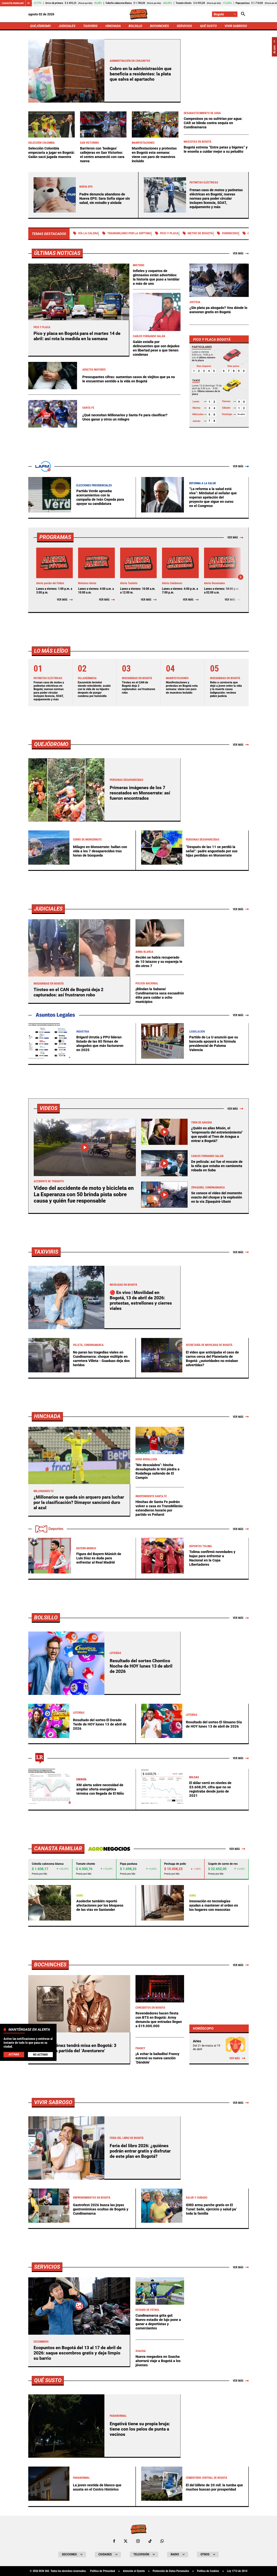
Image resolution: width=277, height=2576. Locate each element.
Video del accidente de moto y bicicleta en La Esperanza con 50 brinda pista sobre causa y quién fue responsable (84, 1194)
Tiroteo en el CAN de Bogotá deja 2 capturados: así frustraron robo (138, 687)
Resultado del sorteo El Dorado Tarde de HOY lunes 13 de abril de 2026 (99, 1724)
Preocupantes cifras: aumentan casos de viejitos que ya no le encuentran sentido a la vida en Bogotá (128, 379)
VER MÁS (65, 599)
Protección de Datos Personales (171, 2571)
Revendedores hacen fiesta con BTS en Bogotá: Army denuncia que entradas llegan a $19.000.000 (158, 2019)
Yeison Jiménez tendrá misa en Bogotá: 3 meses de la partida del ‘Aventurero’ (75, 2048)
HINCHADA (113, 26)
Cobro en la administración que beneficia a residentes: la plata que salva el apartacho (141, 74)
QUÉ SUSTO (208, 26)
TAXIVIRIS (90, 26)
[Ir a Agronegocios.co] (109, 1849)
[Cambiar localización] (224, 14)
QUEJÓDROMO (40, 26)
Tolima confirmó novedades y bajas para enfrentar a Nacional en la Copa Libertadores (212, 1558)
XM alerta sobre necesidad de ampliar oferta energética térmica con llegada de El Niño (100, 1789)
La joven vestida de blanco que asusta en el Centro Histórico (97, 2487)
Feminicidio (230, 233)
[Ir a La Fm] (43, 466)
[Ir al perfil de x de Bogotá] (125, 2541)
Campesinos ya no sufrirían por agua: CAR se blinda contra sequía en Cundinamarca (213, 123)
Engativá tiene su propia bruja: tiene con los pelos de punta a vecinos (140, 2429)
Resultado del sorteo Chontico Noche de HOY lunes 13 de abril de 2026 (141, 1666)
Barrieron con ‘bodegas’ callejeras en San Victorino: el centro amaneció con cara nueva (102, 154)
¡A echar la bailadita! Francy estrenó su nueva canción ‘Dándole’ (157, 2058)
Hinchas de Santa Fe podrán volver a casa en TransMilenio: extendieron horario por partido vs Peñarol (159, 1508)
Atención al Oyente (134, 2571)
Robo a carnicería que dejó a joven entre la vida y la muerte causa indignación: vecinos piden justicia (226, 689)
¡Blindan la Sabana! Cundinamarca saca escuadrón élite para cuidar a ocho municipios (159, 995)
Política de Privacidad (102, 2571)
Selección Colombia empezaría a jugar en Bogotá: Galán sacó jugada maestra (51, 152)
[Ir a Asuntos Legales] (55, 1015)
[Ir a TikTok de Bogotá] (150, 2541)
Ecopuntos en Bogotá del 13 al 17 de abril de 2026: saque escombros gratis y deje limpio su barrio (78, 2353)
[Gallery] (138, 574)
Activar (14, 2054)
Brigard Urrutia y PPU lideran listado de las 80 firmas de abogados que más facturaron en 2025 (99, 1043)
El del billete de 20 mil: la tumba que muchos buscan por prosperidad (214, 2487)
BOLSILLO (135, 26)
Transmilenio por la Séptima (129, 233)
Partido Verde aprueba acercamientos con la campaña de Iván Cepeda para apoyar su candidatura (100, 497)
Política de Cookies (208, 2571)
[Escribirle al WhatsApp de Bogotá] (162, 2541)
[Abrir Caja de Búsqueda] (243, 14)
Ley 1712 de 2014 (237, 2571)
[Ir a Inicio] (139, 14)
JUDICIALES (66, 26)
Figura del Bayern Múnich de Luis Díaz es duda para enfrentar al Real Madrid (98, 1558)
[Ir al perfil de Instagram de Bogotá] (138, 2541)
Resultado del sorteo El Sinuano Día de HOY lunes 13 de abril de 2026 (214, 1724)
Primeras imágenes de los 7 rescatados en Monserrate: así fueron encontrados (140, 793)
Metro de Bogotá (200, 233)
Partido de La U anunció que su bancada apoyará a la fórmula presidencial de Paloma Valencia (213, 1043)
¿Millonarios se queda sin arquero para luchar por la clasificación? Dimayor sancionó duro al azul (79, 1502)
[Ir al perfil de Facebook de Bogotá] (114, 2541)
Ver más (241, 253)
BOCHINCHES (159, 26)
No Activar (40, 2054)
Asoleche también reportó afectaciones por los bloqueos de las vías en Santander (99, 1905)
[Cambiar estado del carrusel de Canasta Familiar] (28, 3)
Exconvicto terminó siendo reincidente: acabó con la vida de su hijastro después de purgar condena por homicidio (94, 689)
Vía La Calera (88, 233)
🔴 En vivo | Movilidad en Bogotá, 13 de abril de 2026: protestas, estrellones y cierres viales (141, 1300)
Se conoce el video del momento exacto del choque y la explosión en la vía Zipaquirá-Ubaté (216, 1197)
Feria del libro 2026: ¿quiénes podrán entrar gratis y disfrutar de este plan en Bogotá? (140, 2151)
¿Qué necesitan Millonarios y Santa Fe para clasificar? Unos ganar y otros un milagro (124, 417)
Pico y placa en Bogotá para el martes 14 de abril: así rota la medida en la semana (77, 336)
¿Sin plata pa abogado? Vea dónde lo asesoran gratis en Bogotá (218, 310)
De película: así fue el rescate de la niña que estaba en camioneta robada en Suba (217, 1165)
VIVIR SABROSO (236, 26)
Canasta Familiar (13, 3)
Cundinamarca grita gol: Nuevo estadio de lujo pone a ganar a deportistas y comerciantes (158, 2321)
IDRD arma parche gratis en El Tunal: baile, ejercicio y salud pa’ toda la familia (211, 2209)
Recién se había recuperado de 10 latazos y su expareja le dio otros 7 (158, 961)
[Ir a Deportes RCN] (49, 1529)
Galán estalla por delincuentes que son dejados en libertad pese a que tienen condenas (156, 348)
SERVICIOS (184, 26)
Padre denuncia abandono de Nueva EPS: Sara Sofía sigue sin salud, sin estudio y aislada (104, 198)
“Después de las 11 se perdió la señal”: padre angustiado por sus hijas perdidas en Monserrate (211, 851)
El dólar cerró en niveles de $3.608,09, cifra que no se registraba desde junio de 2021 (210, 1789)
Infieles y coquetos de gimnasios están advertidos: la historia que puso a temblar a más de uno (156, 277)
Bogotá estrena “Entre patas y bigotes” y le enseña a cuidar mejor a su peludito (215, 149)
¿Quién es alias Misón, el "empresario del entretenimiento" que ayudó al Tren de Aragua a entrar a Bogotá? (217, 1134)
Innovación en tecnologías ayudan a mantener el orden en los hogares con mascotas (213, 1905)
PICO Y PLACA (169, 233)
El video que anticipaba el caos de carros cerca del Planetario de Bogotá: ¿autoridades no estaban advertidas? (212, 1358)
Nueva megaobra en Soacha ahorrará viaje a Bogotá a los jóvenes (158, 2360)
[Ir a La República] (39, 1758)
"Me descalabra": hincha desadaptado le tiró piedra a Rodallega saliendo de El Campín (157, 1471)
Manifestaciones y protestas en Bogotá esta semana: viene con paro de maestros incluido (154, 154)
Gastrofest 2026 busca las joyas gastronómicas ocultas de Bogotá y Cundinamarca (100, 2209)
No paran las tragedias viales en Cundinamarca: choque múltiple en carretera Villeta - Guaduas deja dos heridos (101, 1358)
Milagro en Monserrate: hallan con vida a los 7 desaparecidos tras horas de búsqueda (100, 851)
